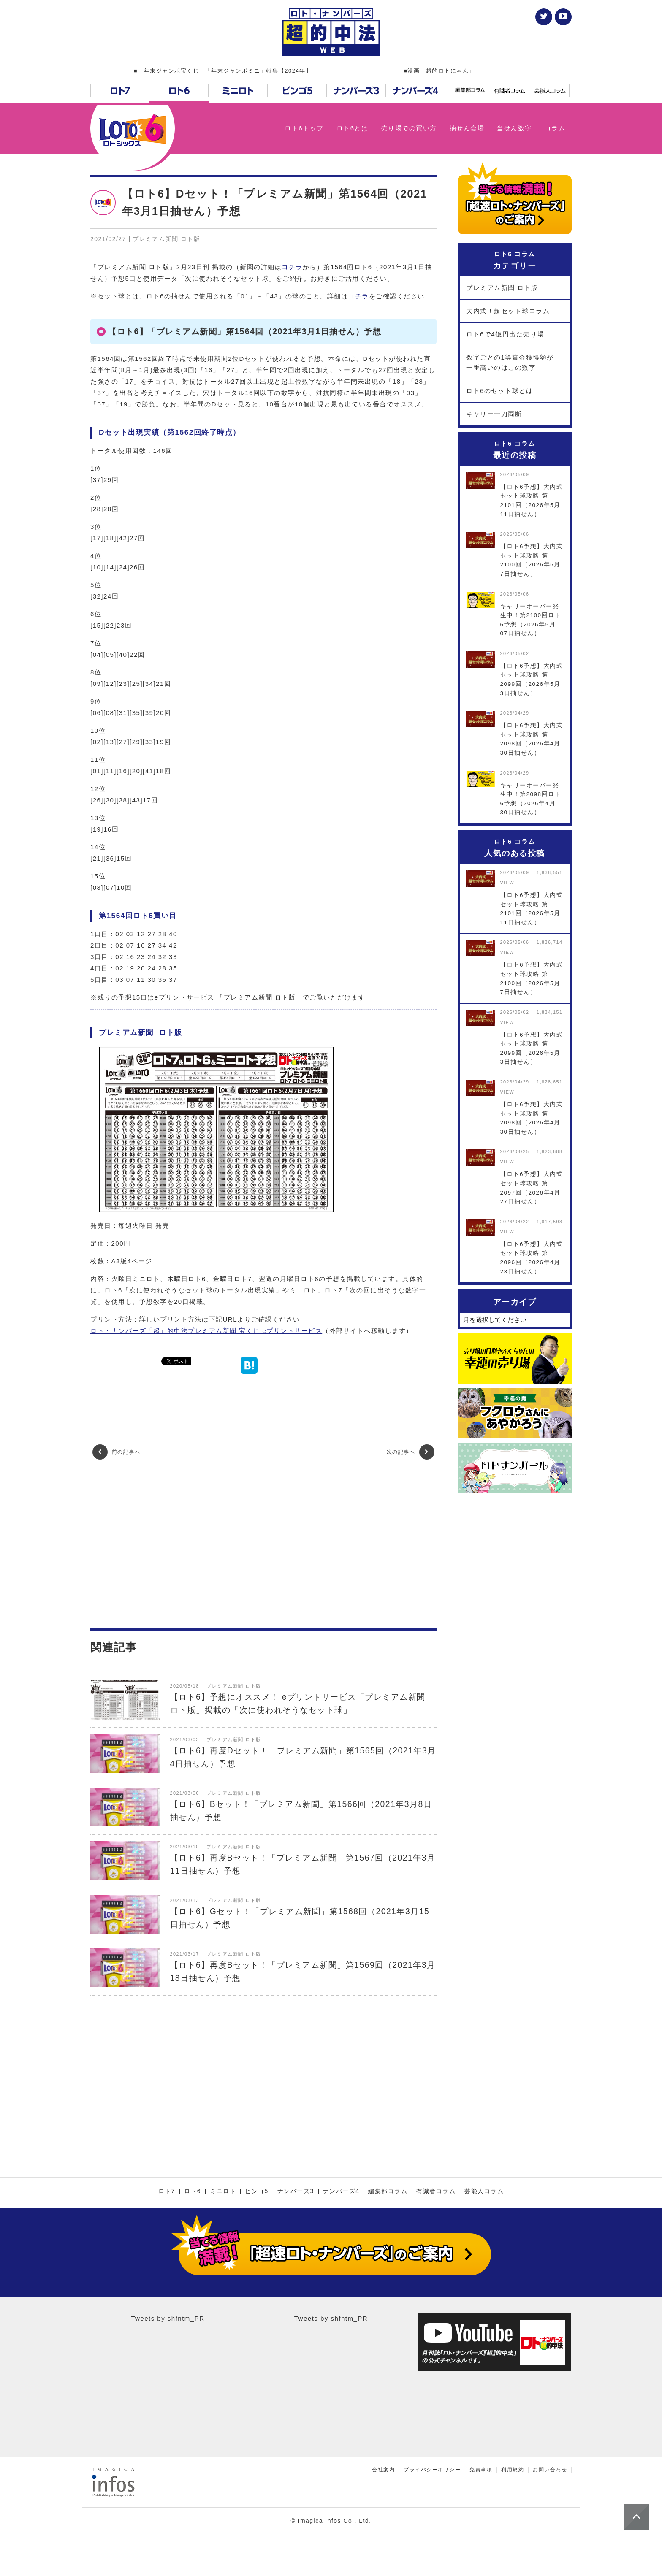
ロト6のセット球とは (499, 390)
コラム (555, 128)
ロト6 (192, 2191)
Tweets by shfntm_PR (167, 2318)
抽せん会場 (467, 128)
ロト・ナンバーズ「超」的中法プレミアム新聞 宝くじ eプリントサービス (206, 1330)
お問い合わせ (550, 2470)
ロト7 (166, 2191)
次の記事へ (410, 1452)
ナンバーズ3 (295, 2191)
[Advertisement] (263, 1544)
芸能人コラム (484, 2191)
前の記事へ (116, 1452)
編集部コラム (387, 2191)
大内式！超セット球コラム (508, 310)
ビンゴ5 (257, 2191)
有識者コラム (436, 2191)
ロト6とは (352, 128)
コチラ (292, 267)
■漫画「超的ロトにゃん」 (439, 71)
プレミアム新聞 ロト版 (502, 287)
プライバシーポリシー (432, 2470)
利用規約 (512, 2470)
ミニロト (223, 2191)
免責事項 (480, 2470)
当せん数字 (514, 128)
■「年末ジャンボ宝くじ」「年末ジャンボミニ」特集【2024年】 (223, 71)
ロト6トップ (304, 128)
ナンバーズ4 (341, 2191)
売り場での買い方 (409, 128)
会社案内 (383, 2470)
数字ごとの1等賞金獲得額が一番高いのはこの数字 (510, 362)
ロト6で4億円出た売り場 (505, 334)
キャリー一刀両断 (494, 413)
